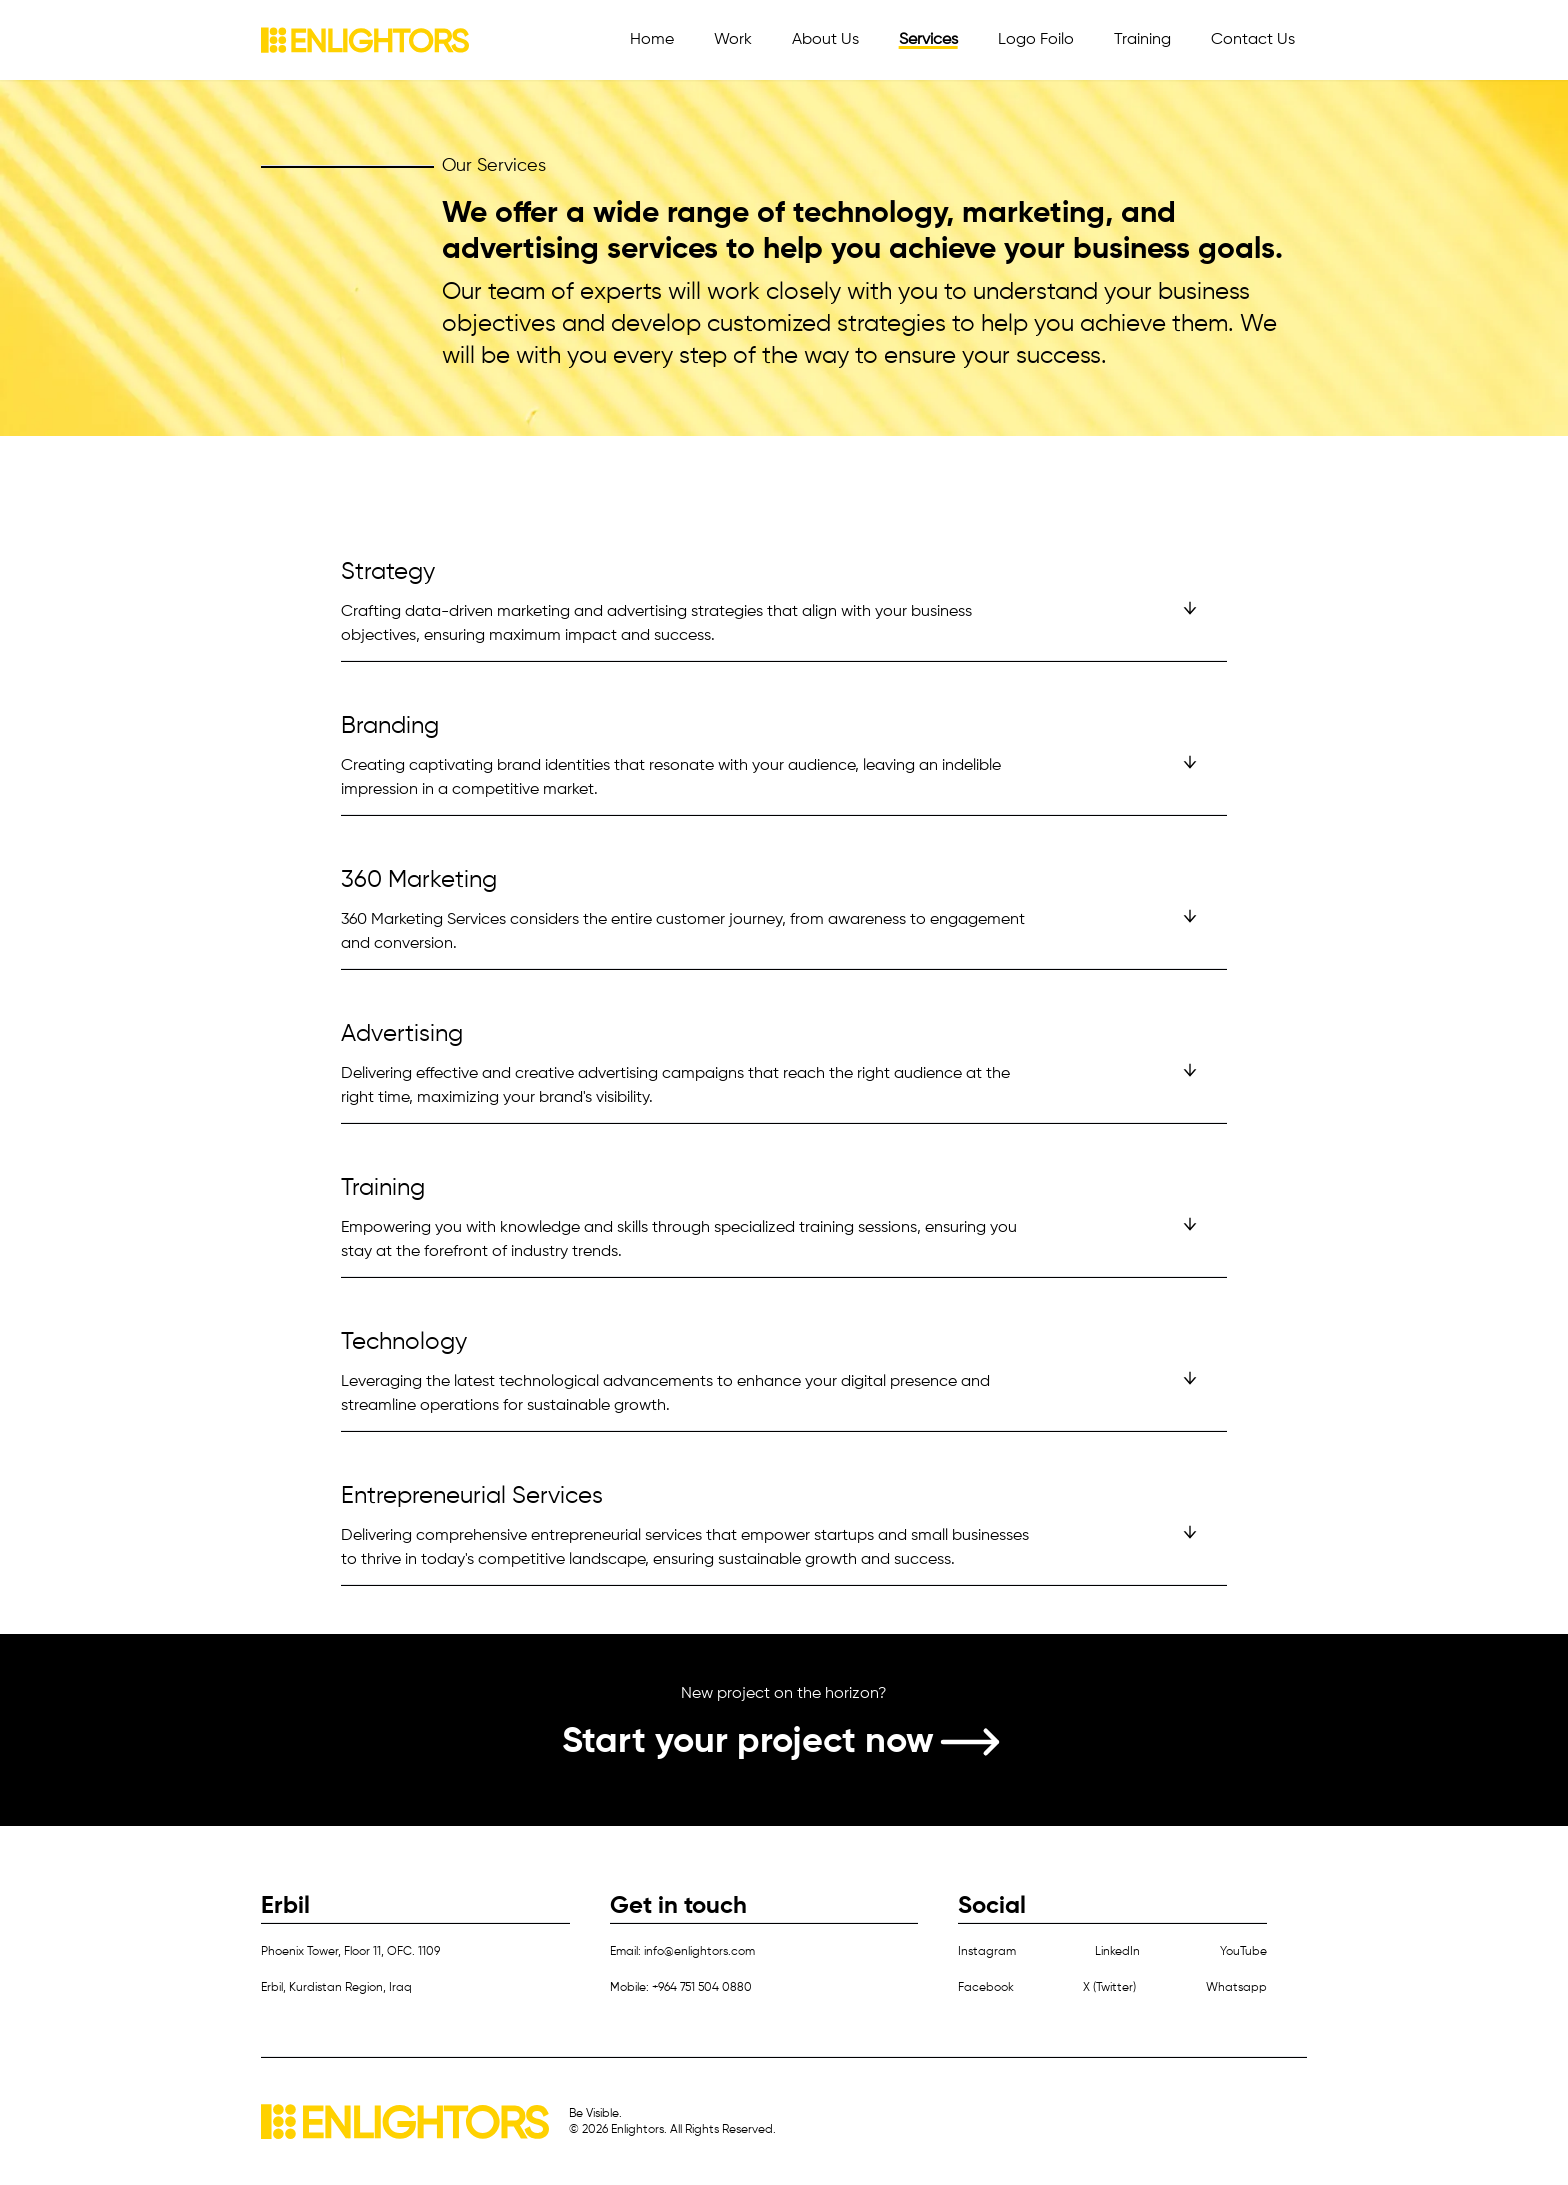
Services (928, 40)
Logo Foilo (1036, 40)
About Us (825, 40)
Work (733, 40)
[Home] (365, 40)
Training (1142, 40)
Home (652, 40)
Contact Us (1253, 40)
